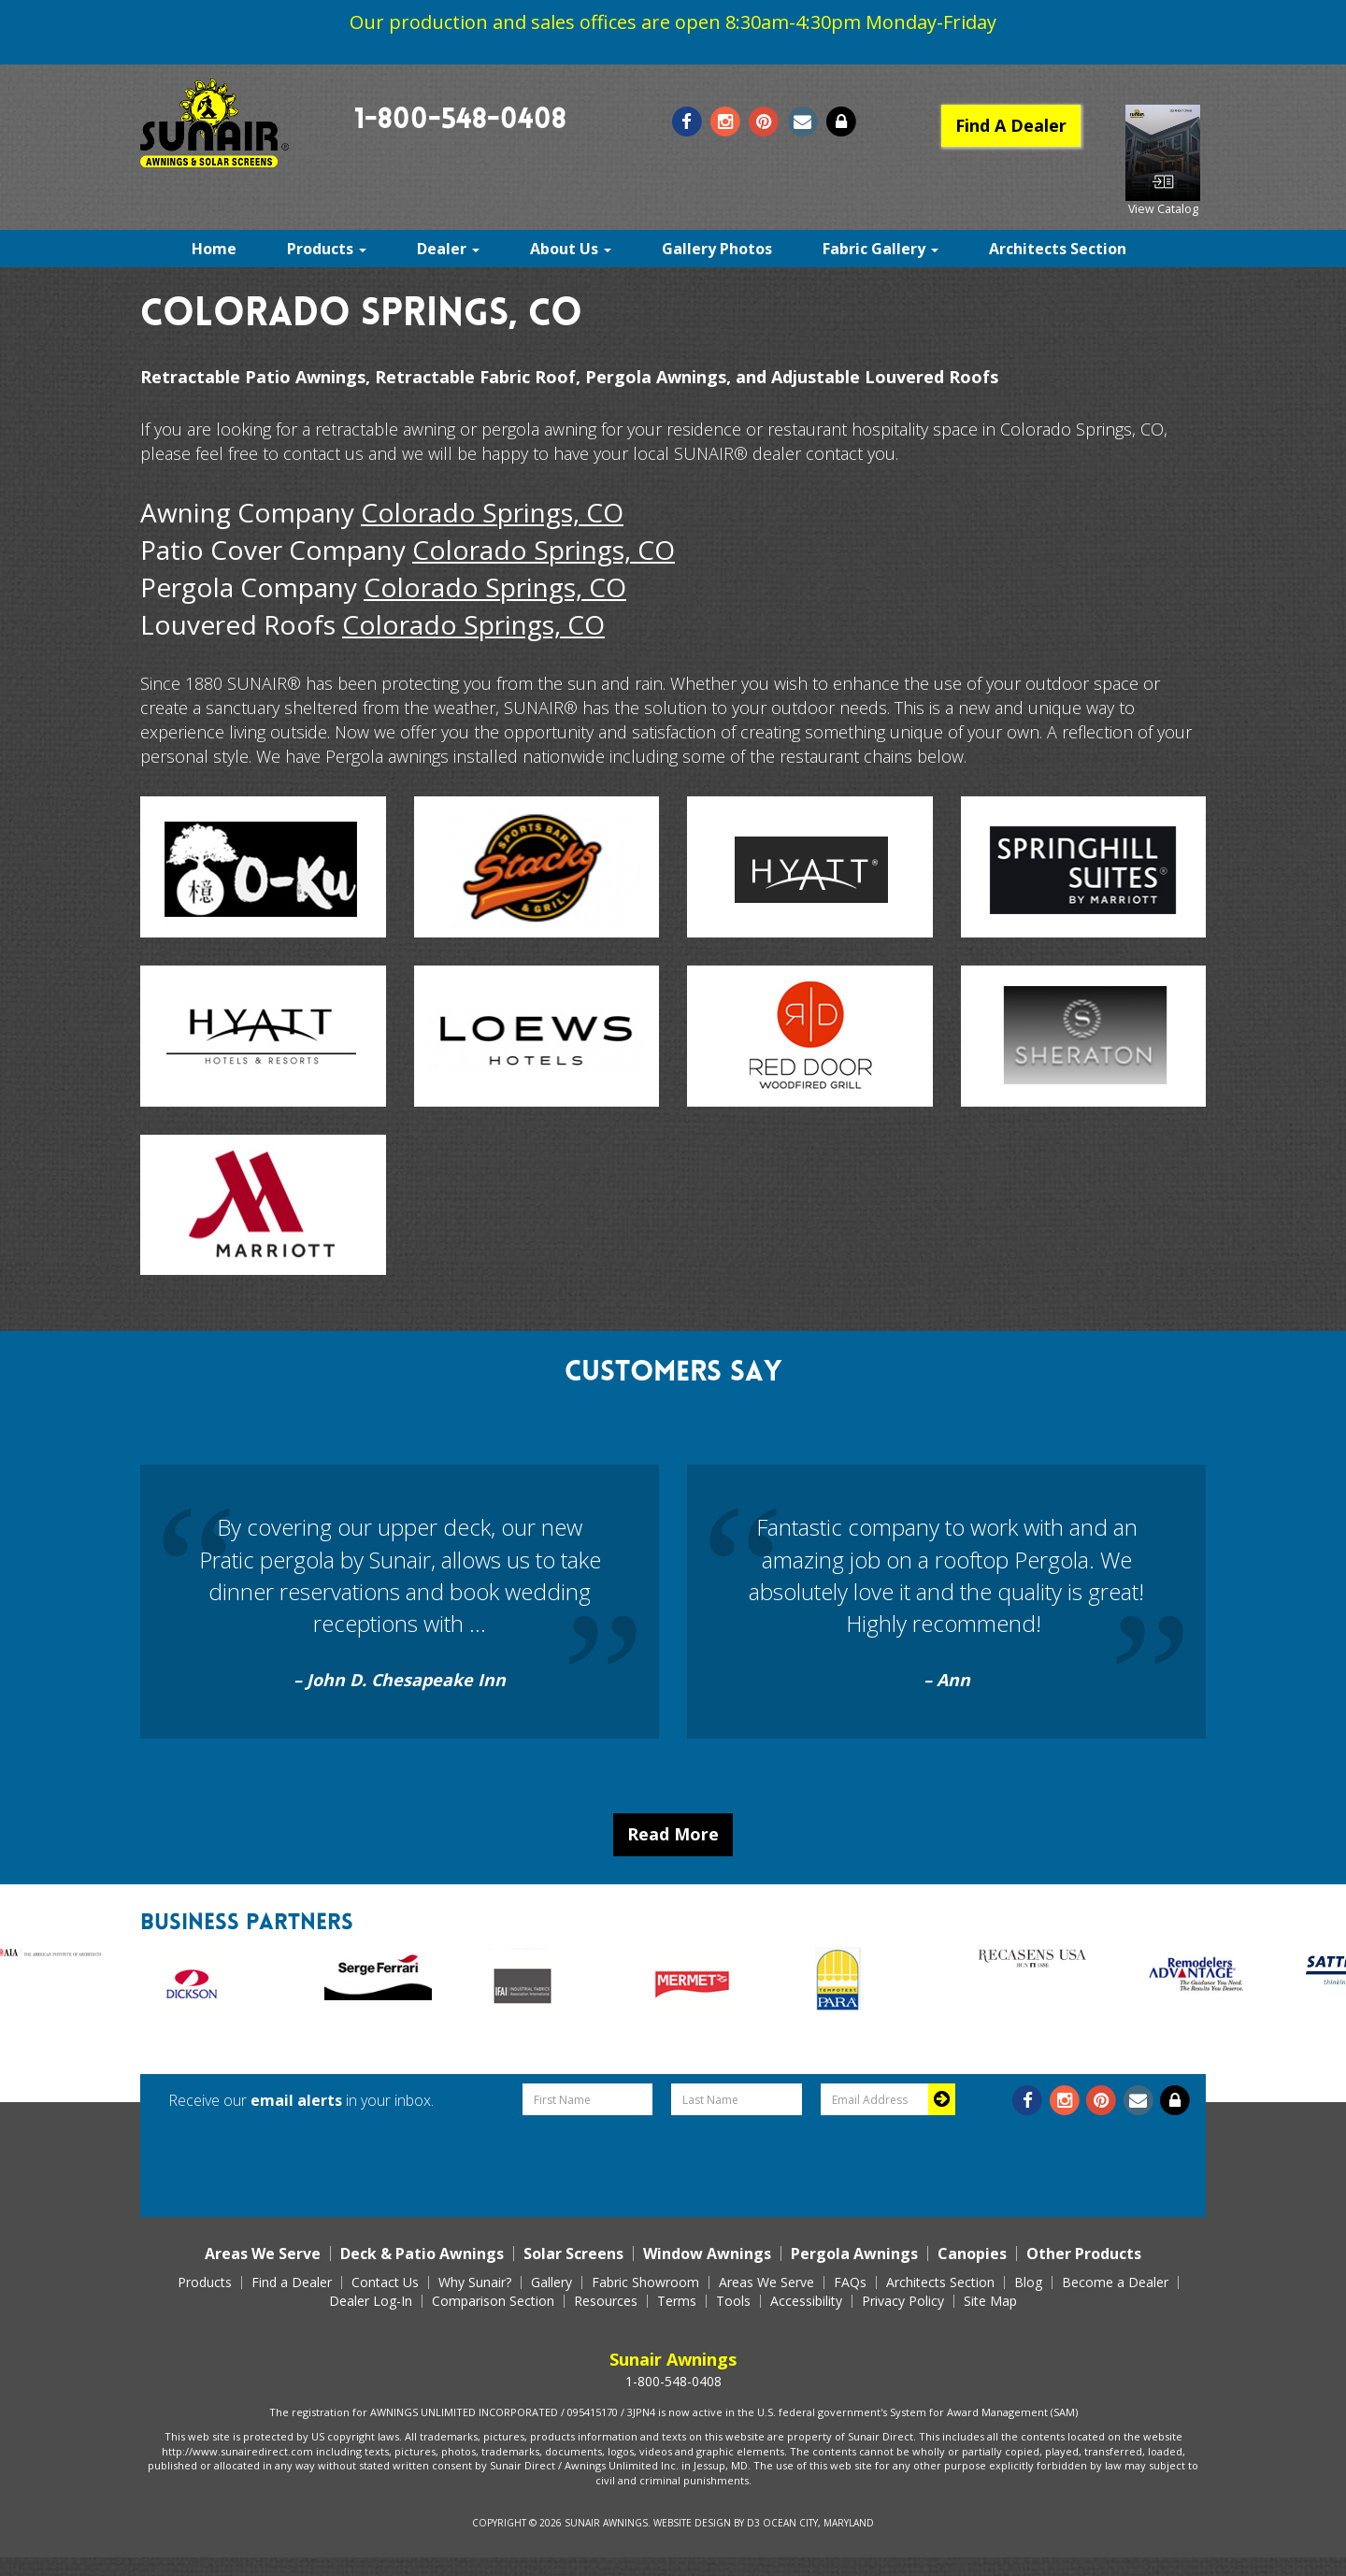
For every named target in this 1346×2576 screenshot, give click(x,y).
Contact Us (385, 2282)
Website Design (692, 2522)
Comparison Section (493, 2301)
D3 (753, 2522)
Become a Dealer (1115, 2282)
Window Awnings (707, 2253)
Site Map (990, 2301)
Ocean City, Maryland (818, 2522)
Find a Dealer (291, 2282)
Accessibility (806, 2301)
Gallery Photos (717, 248)
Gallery (551, 2282)
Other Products (1083, 2253)
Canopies (972, 2253)
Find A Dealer (1011, 125)
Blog (1028, 2282)
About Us (570, 248)
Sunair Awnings (606, 2522)
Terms (676, 2301)
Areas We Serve (263, 2253)
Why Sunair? (474, 2282)
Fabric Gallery (880, 248)
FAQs (850, 2282)
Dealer (448, 248)
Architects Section (1057, 248)
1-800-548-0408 (460, 121)
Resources (605, 2301)
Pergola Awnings (854, 2253)
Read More (673, 1834)
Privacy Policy (903, 2301)
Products (326, 248)
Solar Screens (573, 2253)
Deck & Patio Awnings (422, 2253)
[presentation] (736, 2161)
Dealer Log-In (370, 2301)
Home (214, 248)
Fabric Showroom (645, 2282)
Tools (733, 2301)
